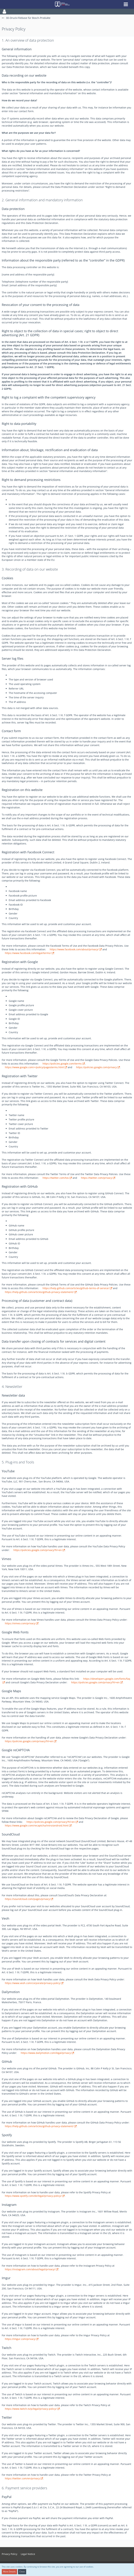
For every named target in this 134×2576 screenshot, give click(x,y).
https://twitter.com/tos (56, 1177)
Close (22, 2571)
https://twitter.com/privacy (96, 1177)
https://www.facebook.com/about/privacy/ (74, 949)
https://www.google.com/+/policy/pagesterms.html (34, 1067)
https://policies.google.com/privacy (96, 1067)
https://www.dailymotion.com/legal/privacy (46, 2053)
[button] (67, 11)
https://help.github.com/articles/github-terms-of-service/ (76, 1288)
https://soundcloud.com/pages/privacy (27, 1899)
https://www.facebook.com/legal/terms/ (28, 953)
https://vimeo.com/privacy (20, 1623)
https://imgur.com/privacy (20, 2339)
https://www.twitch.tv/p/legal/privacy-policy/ (31, 2408)
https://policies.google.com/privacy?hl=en (37, 1550)
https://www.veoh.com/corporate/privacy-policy (32, 1983)
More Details (9, 2571)
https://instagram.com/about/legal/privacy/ (30, 2269)
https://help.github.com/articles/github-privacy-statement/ (39, 1292)
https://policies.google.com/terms (62, 1063)
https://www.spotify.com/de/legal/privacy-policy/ (33, 2195)
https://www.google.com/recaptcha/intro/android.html (36, 1825)
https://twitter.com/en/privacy (22, 2478)
